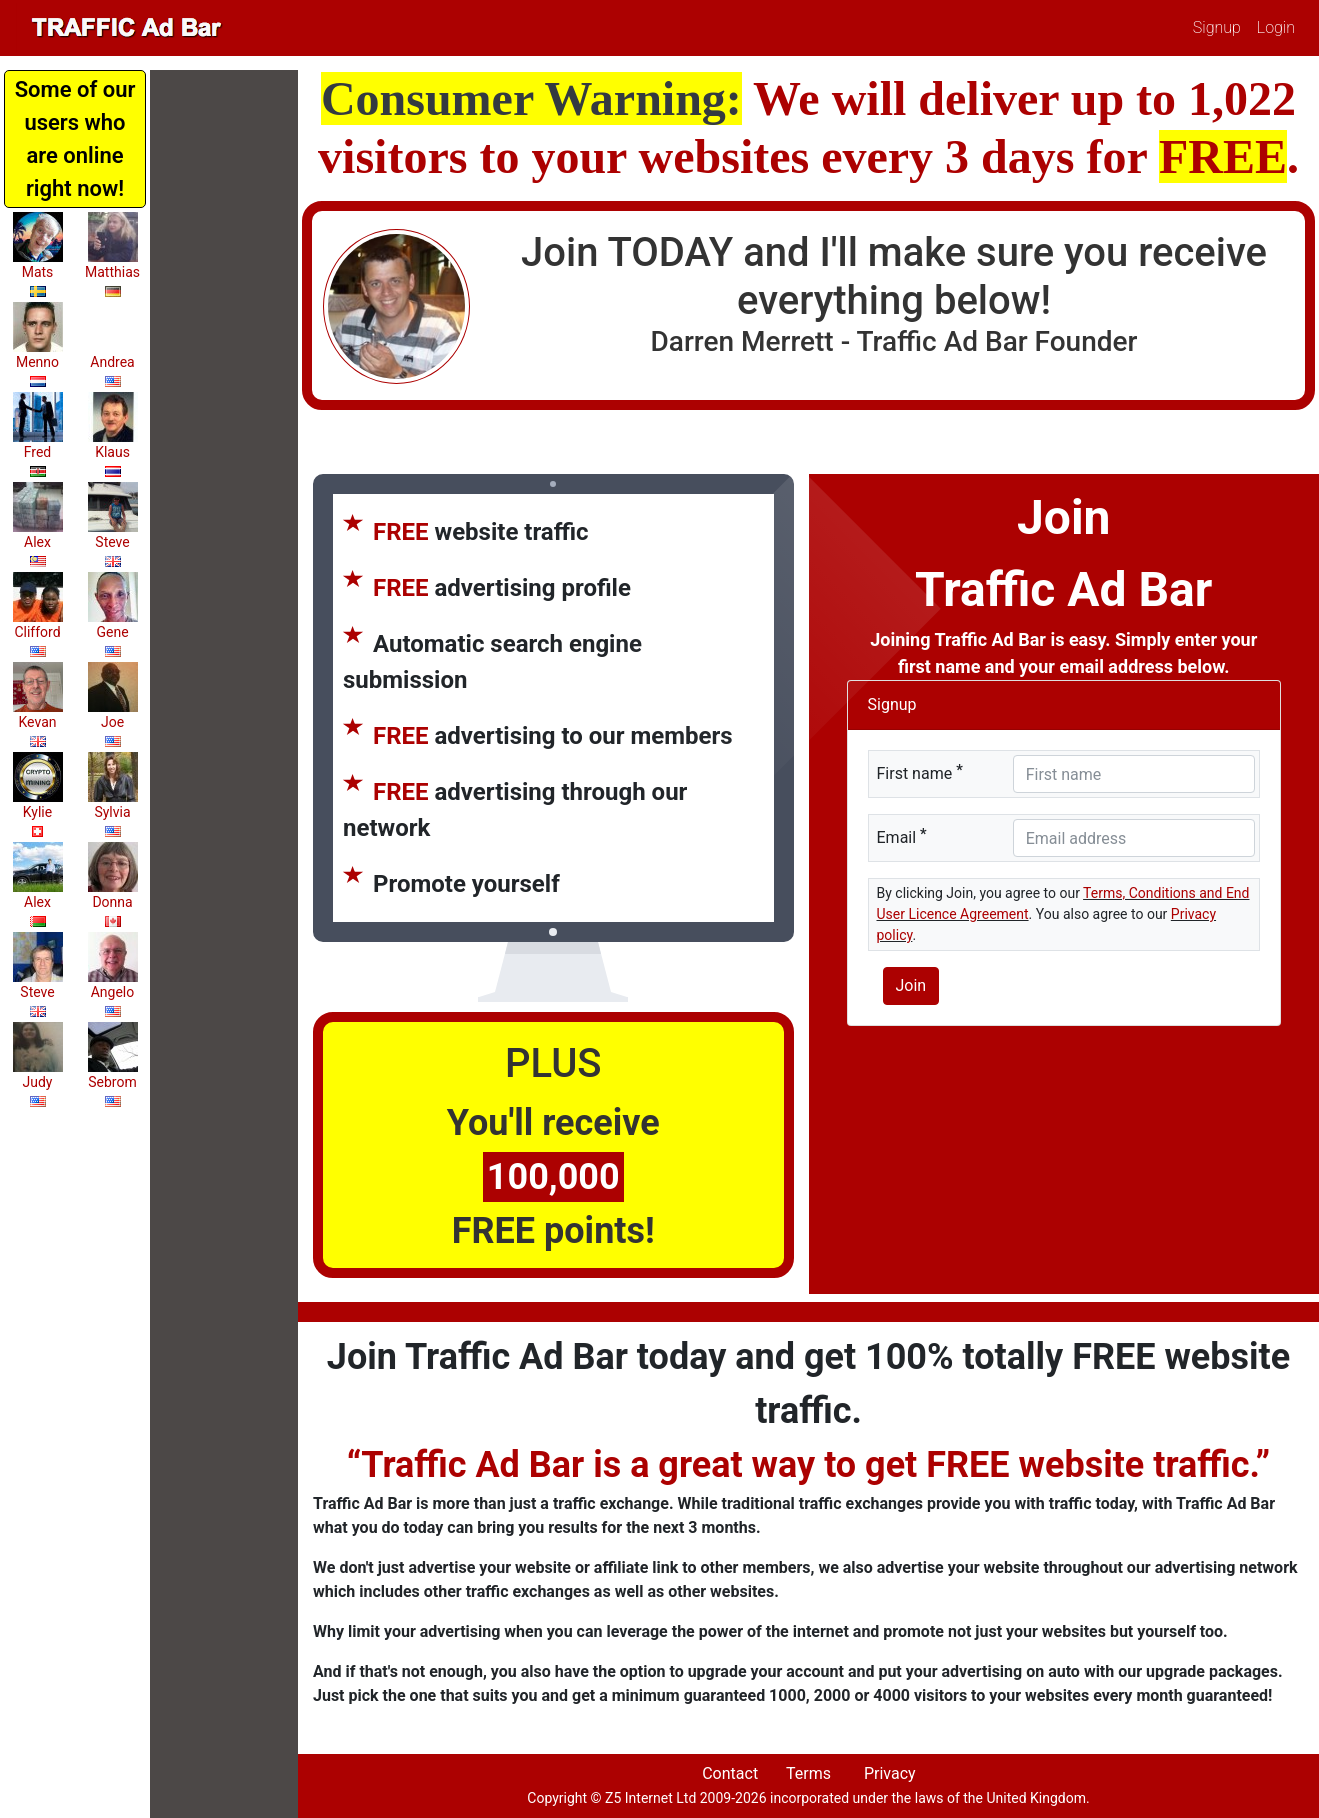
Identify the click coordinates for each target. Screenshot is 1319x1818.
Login (1276, 27)
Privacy (890, 1773)
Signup (1217, 27)
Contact (730, 1773)
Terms (808, 1773)
